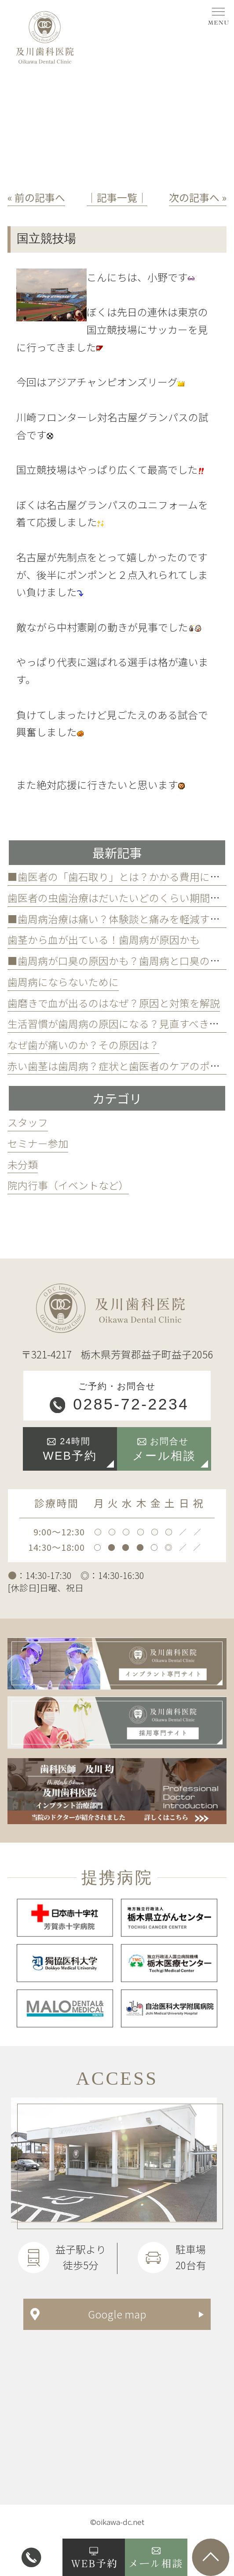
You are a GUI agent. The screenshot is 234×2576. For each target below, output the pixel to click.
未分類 (22, 1164)
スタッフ (27, 1122)
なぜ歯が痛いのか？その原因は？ (83, 1045)
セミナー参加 (37, 1143)
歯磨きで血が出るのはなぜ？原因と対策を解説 (113, 1003)
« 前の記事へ (36, 197)
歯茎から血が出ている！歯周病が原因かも (103, 939)
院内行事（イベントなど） (68, 1185)
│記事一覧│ (117, 197)
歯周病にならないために (63, 982)
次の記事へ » (198, 197)
